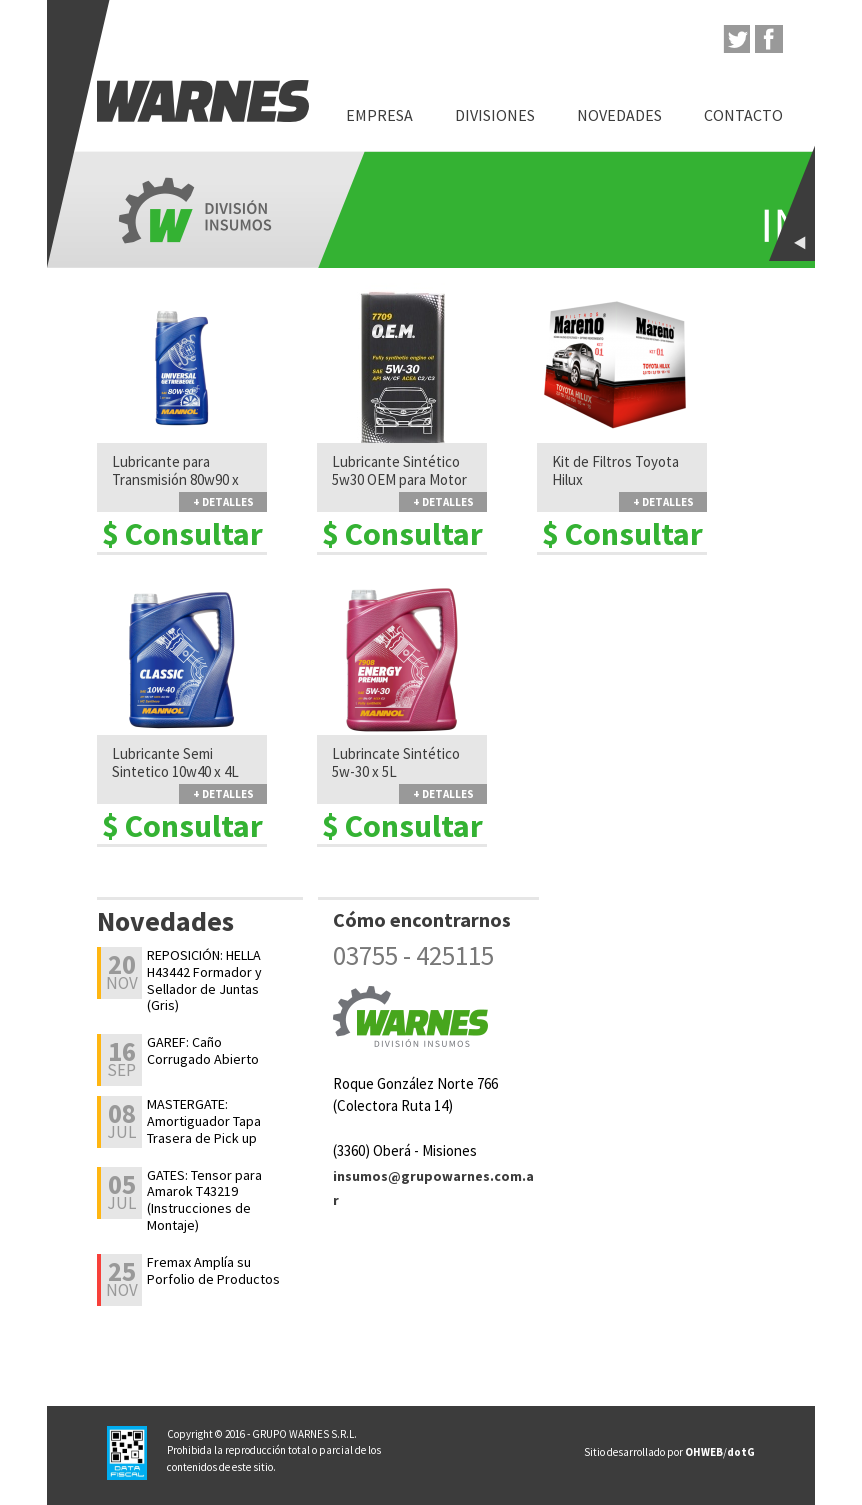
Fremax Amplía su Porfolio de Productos (213, 1271)
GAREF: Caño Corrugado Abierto (203, 1051)
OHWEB (704, 1452)
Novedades (619, 115)
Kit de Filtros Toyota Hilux (615, 471)
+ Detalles (223, 502)
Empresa (379, 115)
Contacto (743, 115)
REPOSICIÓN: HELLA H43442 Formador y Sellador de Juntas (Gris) (204, 980)
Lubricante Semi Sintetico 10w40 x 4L (175, 763)
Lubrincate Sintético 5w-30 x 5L (396, 763)
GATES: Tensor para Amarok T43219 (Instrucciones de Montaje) (204, 1200)
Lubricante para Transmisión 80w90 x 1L (175, 480)
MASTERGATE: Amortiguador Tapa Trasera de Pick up (204, 1121)
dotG (741, 1452)
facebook (769, 39)
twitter (736, 39)
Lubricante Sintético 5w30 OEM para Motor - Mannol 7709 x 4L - (399, 480)
